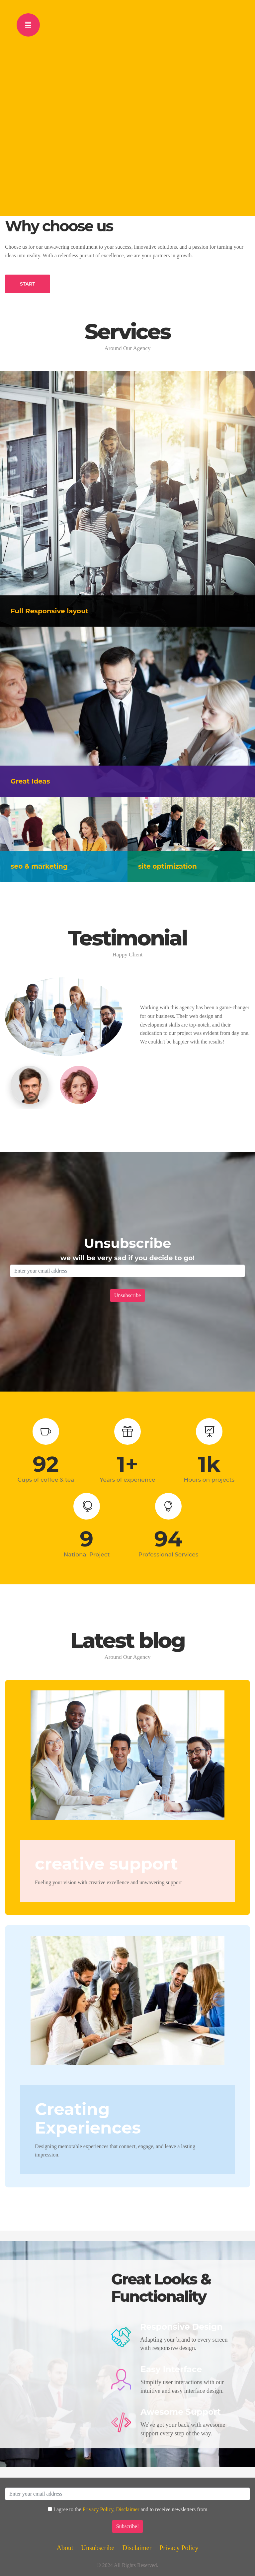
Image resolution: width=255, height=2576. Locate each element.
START (27, 284)
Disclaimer (127, 2509)
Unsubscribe (98, 2547)
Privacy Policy (98, 2509)
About (65, 2547)
